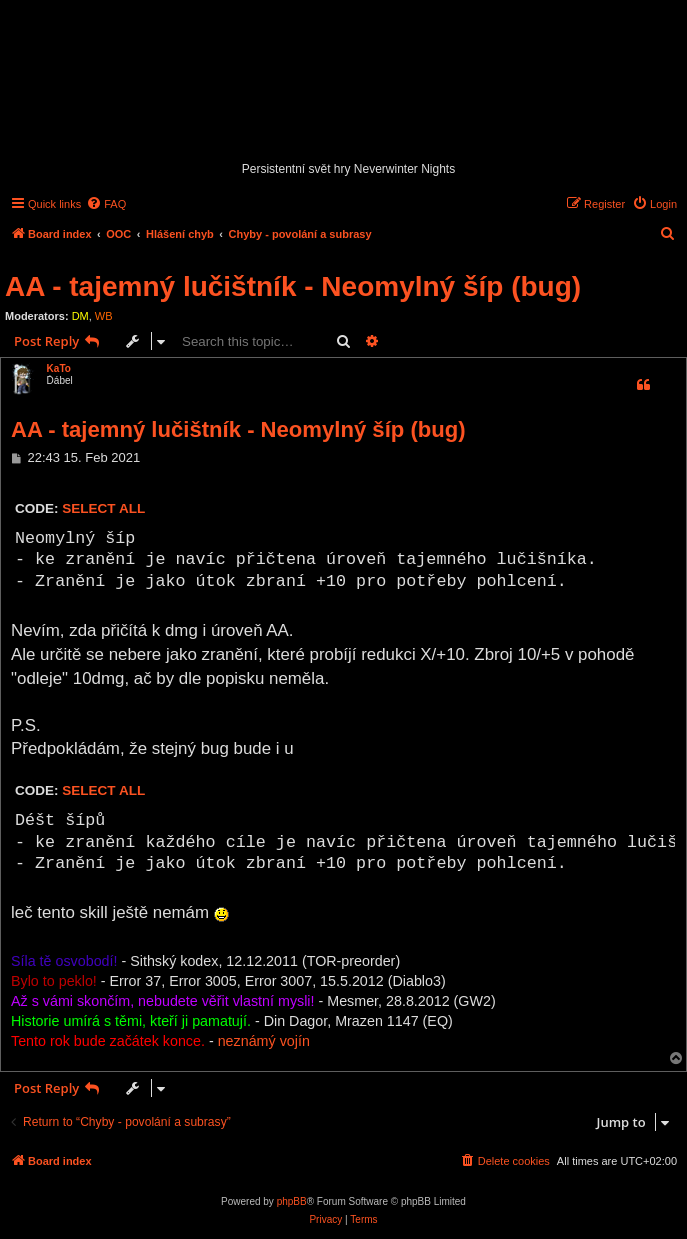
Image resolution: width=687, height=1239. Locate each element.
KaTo (59, 368)
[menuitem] (106, 204)
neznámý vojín (264, 1041)
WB (104, 316)
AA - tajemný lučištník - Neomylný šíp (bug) (293, 286)
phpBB (292, 1201)
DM (80, 316)
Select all (103, 508)
